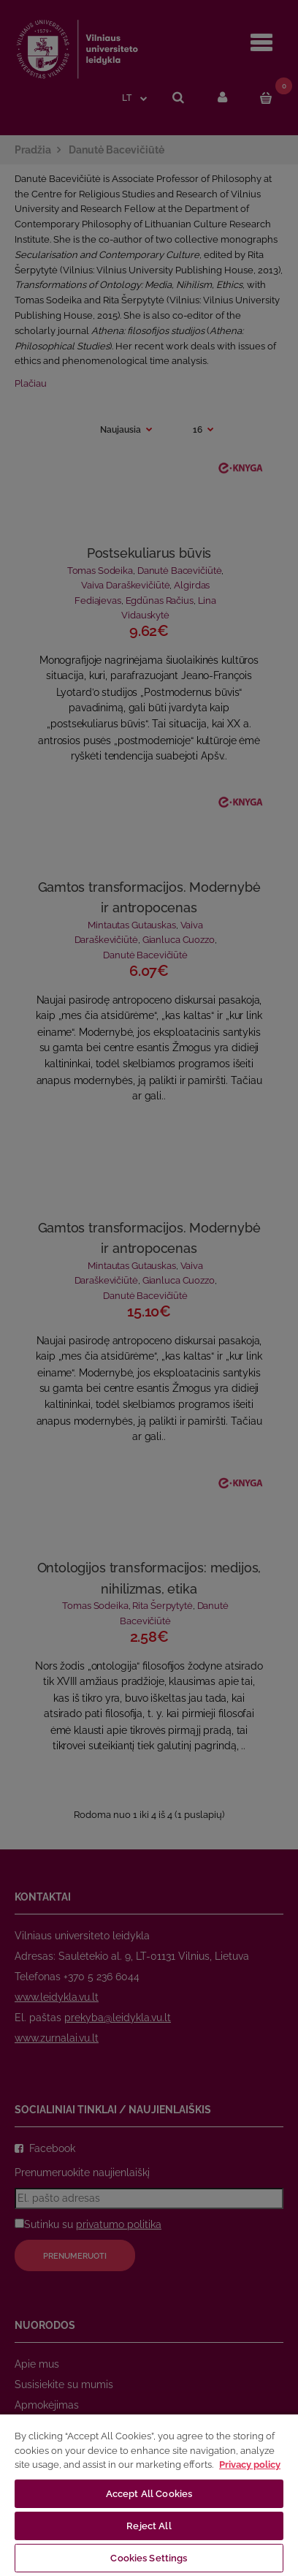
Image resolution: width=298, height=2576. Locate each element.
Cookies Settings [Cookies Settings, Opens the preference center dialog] (148, 2558)
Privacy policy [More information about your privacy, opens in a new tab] (249, 2464)
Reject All (148, 2525)
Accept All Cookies (149, 2493)
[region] (149, 2494)
